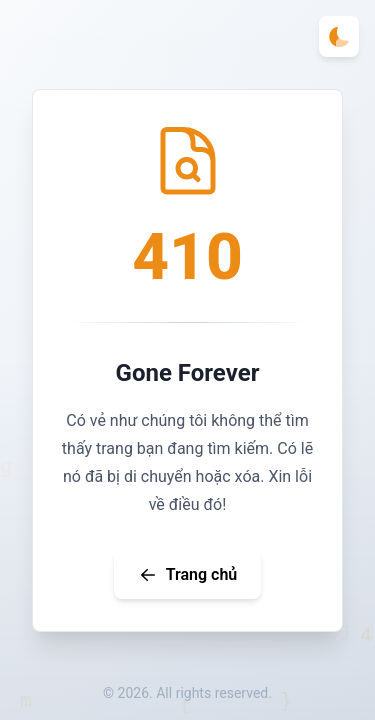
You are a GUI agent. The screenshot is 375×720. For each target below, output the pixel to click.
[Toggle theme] (339, 36)
